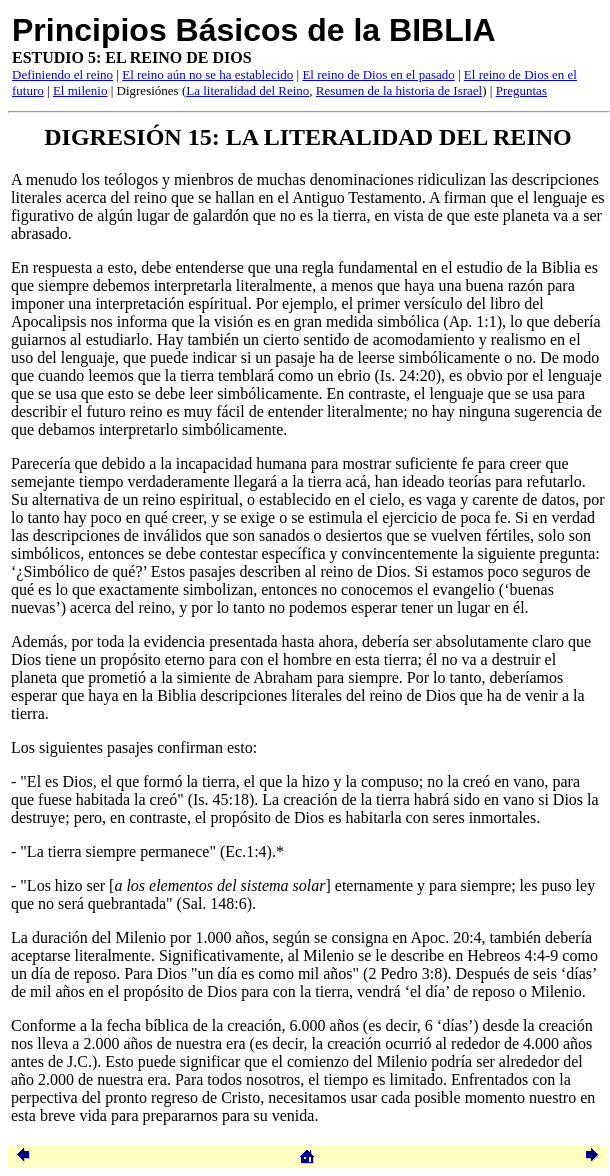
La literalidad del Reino (247, 90)
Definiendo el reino (62, 74)
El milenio (80, 90)
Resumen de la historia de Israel (399, 90)
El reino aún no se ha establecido (207, 74)
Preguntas (521, 90)
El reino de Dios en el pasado (378, 74)
